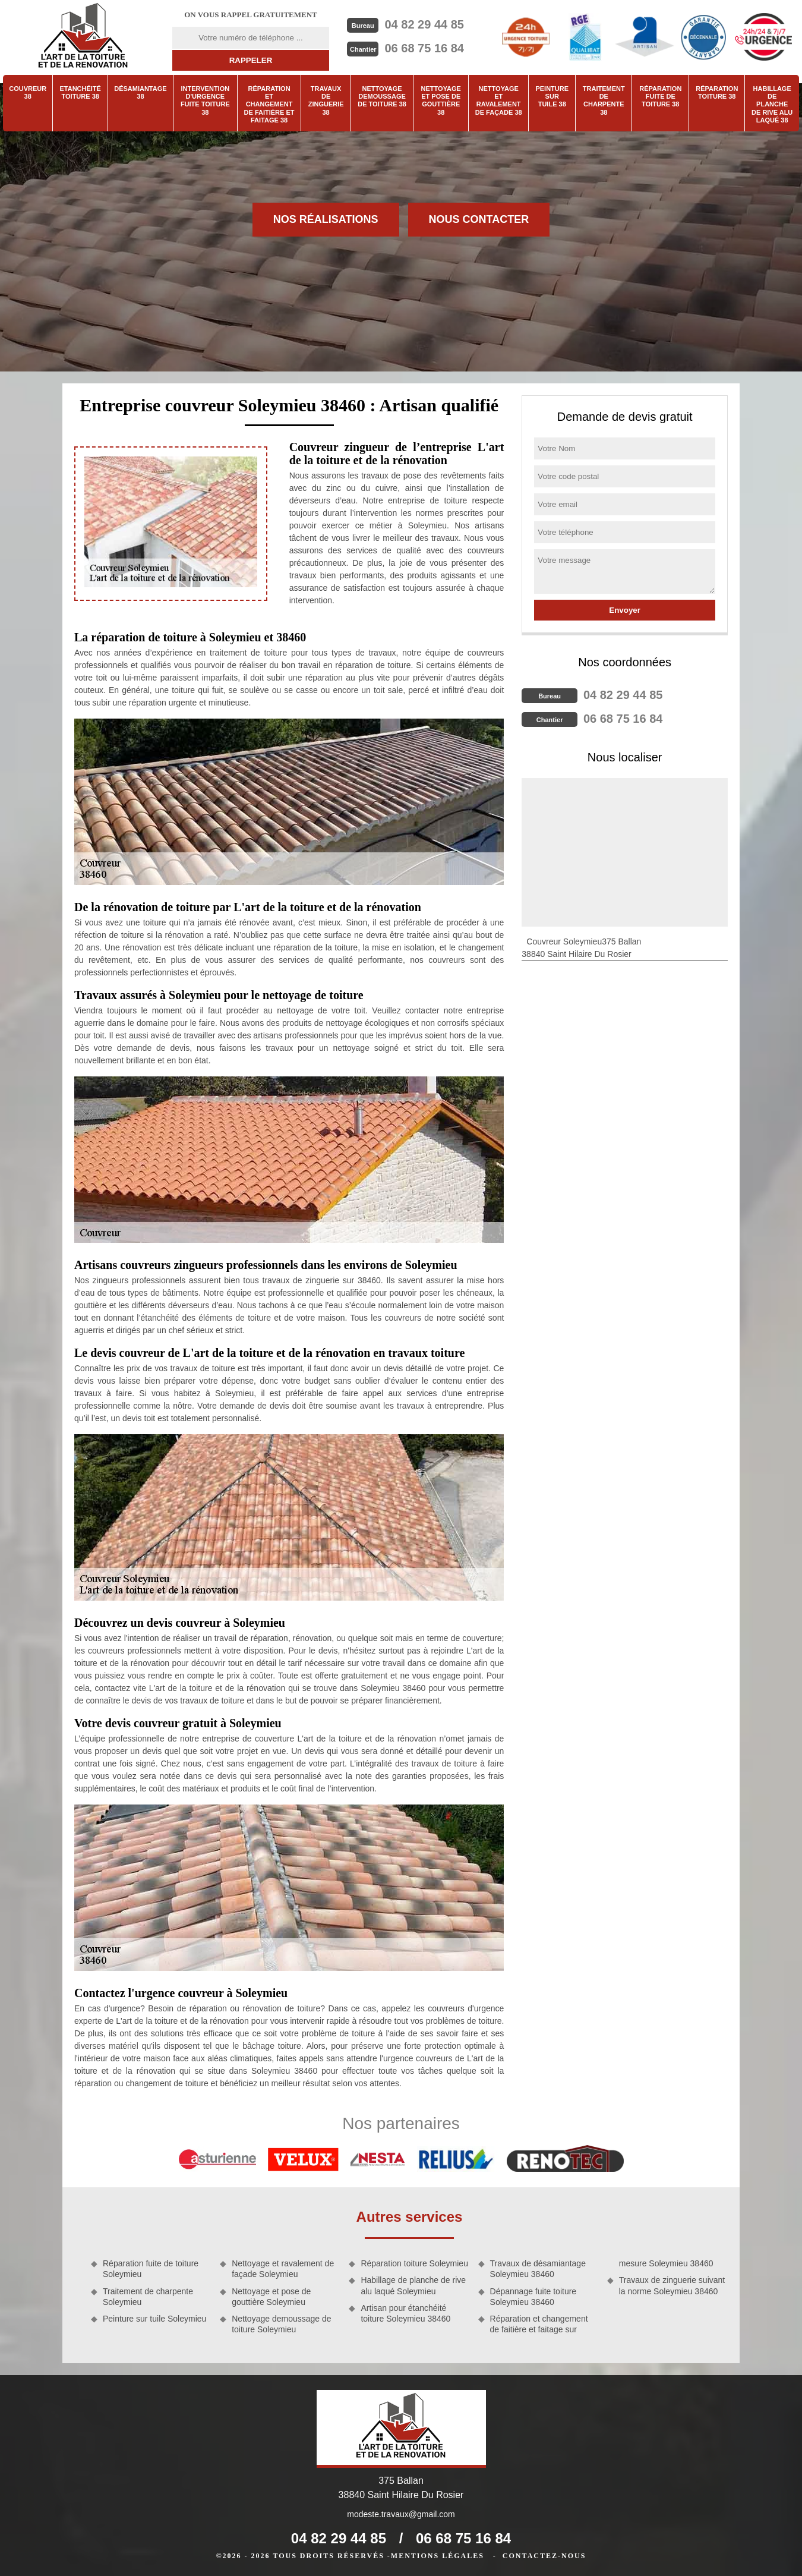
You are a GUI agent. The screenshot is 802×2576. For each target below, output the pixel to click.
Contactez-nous (544, 2556)
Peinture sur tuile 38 (552, 96)
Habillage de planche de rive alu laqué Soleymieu (413, 2285)
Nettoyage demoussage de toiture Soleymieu (281, 2324)
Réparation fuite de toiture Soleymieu (150, 2269)
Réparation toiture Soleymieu (414, 2263)
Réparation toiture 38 (717, 92)
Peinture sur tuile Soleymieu (154, 2318)
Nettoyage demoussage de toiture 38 (382, 96)
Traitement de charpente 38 (604, 100)
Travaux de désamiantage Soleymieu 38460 (538, 2269)
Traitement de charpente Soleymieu (148, 2297)
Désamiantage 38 (140, 92)
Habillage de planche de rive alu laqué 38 (772, 104)
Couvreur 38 (27, 92)
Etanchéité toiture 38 (79, 92)
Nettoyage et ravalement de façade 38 (498, 100)
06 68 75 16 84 (423, 48)
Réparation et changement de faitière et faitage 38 (269, 104)
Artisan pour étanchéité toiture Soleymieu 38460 (405, 2313)
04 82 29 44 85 (423, 24)
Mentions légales (437, 2556)
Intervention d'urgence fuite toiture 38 (205, 100)
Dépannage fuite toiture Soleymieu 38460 (533, 2297)
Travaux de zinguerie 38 (326, 100)
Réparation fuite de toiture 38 (660, 96)
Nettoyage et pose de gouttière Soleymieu (271, 2297)
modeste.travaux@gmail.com (401, 2514)
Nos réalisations (325, 219)
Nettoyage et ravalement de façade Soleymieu (283, 2269)
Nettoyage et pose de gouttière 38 (441, 100)
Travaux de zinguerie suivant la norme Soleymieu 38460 (672, 2285)
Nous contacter (479, 219)
